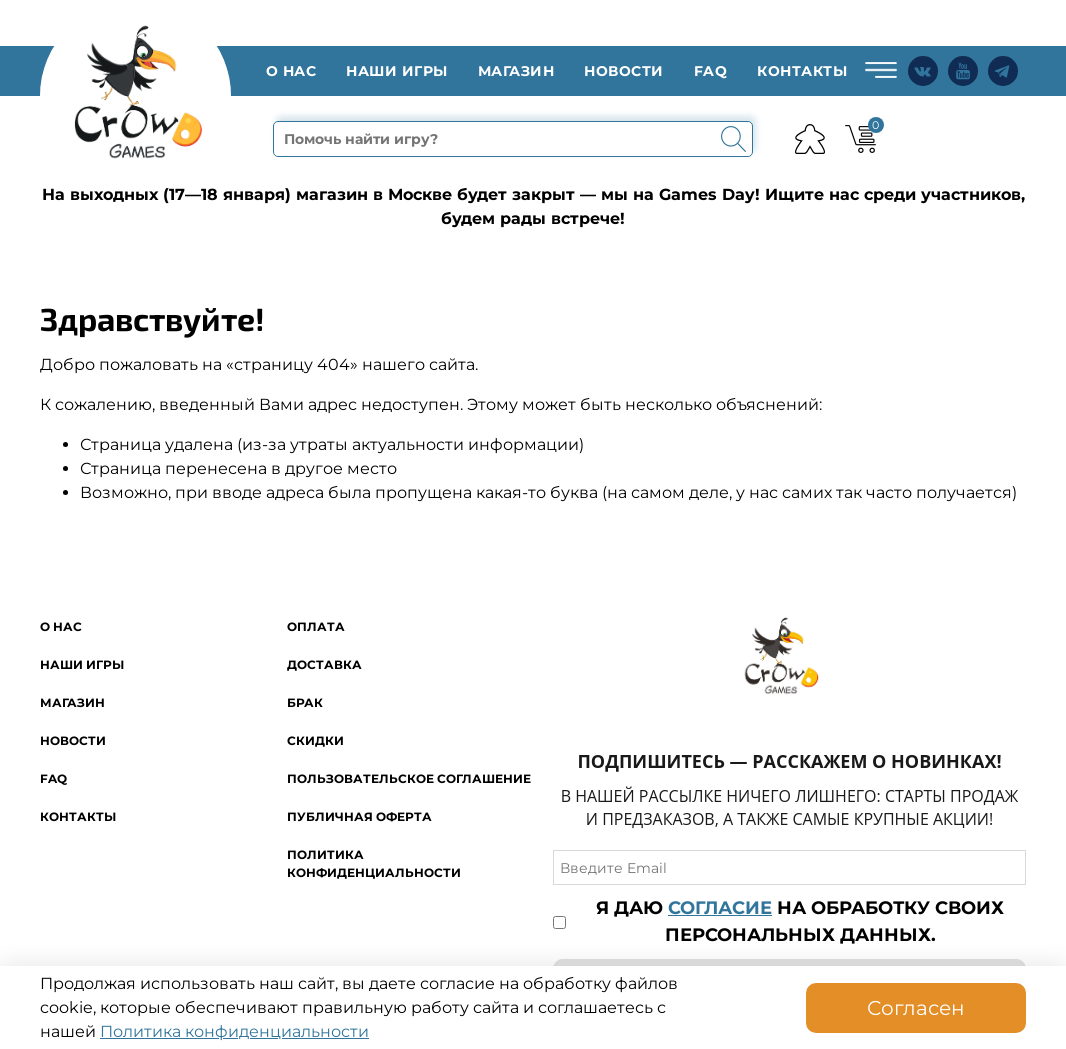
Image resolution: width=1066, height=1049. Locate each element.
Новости (624, 71)
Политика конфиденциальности (234, 1031)
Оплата (316, 626)
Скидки (315, 740)
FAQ (711, 71)
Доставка (324, 664)
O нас (291, 71)
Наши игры (397, 71)
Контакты (802, 71)
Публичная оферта (359, 816)
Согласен (916, 1008)
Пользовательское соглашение (409, 778)
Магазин (516, 71)
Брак (305, 702)
